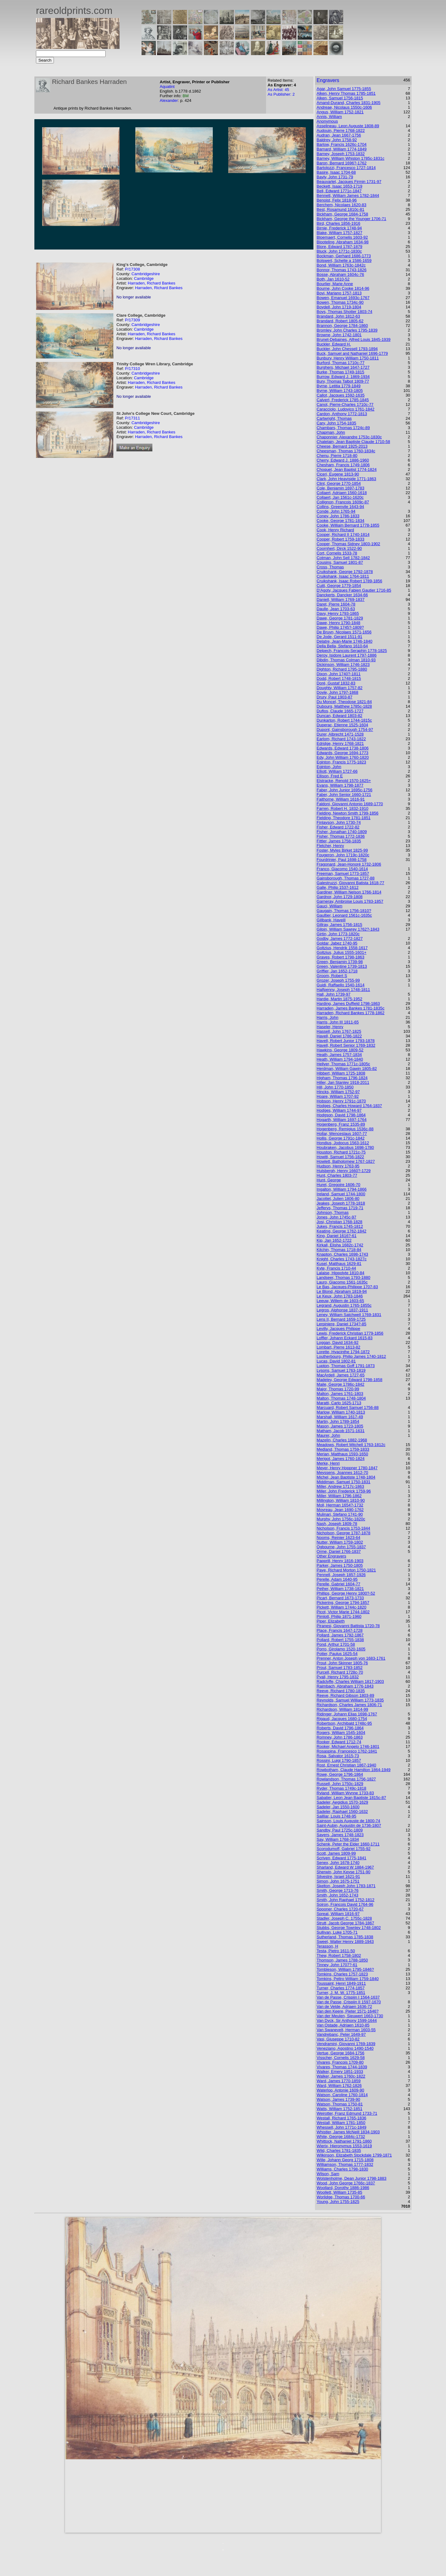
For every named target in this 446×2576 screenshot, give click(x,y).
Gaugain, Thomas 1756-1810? (344, 910)
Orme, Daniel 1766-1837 (339, 1551)
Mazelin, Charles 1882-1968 (342, 1440)
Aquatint (167, 86)
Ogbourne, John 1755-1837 (341, 1546)
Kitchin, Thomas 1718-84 (339, 1249)
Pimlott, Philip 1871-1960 (339, 1616)
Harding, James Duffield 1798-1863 (348, 1003)
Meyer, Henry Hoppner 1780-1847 (347, 1468)
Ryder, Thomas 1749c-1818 (341, 1788)
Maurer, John (328, 1435)
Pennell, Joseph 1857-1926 (341, 1574)
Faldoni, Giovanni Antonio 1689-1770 (350, 803)
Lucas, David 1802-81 (336, 1361)
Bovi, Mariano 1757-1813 (339, 293)
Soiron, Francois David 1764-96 (345, 1904)
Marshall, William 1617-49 (340, 1416)
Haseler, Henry (330, 1026)
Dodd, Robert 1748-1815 (339, 678)
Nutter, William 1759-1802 (340, 1542)
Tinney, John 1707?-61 (337, 1964)
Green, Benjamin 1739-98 (340, 961)
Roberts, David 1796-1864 (340, 1728)
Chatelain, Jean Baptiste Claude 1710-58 (353, 441)
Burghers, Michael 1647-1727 (343, 367)
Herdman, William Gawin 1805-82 (347, 1068)
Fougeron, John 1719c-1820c (343, 855)
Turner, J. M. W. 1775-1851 (341, 1992)
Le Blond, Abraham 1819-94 (342, 1291)
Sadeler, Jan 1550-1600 (338, 1807)
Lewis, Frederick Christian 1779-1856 (350, 1333)
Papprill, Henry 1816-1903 (340, 1560)
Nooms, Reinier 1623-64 (338, 1537)
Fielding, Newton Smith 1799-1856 (347, 813)
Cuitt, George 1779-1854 (339, 585)
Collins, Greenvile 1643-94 (340, 506)
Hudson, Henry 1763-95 (338, 1166)
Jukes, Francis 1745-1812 (340, 1226)
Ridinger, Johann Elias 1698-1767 (347, 1714)
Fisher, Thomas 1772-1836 (341, 836)
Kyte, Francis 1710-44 (336, 1268)
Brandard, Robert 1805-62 (340, 321)
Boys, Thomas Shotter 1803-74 (344, 311)
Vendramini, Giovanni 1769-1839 (346, 2043)
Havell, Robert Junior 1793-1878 (345, 1040)
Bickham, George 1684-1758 (342, 214)
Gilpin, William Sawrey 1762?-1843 (348, 929)
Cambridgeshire (145, 274)
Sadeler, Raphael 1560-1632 (342, 1811)
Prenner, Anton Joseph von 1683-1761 (351, 1658)
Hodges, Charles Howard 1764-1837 (349, 1105)
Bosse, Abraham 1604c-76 (340, 274)
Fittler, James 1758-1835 (339, 841)
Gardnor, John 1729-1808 (339, 896)
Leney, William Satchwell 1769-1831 (349, 1314)
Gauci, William (329, 906)
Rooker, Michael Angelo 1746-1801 (348, 1746)
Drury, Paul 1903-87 (334, 697)
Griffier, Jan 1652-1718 (337, 971)
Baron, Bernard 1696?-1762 (341, 163)
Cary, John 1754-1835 (336, 423)
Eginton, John (329, 766)
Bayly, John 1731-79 (335, 177)
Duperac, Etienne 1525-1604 (342, 725)
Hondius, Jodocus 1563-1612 (343, 1142)
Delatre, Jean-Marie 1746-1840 (344, 641)
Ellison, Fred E (330, 776)
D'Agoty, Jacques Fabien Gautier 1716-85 (354, 590)
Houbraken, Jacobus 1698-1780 (345, 1147)
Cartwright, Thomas (334, 418)
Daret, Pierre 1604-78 (336, 604)
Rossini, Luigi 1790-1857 (339, 1760)
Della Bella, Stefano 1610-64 (342, 646)
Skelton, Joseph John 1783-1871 (346, 1885)
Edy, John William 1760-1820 (343, 757)
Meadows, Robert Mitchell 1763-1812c (351, 1444)
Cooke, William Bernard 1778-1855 (348, 525)
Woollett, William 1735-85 (339, 2192)
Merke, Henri (328, 1463)
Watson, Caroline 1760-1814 (342, 2094)
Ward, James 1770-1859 (339, 2081)
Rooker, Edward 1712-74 (339, 1742)
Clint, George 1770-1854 (339, 483)
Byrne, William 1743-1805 (340, 390)
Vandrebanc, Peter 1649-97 (341, 2034)
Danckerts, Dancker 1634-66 (342, 595)
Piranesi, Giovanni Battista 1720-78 (348, 1625)
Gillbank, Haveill (331, 920)
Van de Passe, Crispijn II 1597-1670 (349, 2002)
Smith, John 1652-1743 (337, 1895)
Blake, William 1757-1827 (339, 232)
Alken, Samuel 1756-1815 (340, 98)
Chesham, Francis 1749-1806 (343, 465)
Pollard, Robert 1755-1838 (340, 1639)
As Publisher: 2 (281, 94)
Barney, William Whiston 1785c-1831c (350, 158)
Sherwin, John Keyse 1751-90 (343, 1872)
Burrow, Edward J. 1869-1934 (343, 376)
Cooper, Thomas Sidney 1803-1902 (348, 543)
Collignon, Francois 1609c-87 (343, 502)
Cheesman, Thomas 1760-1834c (346, 451)
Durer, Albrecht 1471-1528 (340, 734)
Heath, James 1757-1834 (339, 1054)
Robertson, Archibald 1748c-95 (344, 1723)
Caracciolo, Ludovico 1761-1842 (345, 409)
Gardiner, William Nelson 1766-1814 (349, 892)
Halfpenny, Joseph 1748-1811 (343, 989)
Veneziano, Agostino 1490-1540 (345, 2048)
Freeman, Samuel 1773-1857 (343, 873)
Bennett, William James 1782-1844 (348, 195)
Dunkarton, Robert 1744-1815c (344, 720)
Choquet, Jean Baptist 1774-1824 (347, 469)
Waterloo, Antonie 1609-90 (340, 2090)
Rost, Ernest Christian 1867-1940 (346, 1765)
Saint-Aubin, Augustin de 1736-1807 (349, 1825)
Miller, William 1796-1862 (339, 1495)
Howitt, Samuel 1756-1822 (340, 1156)
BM (186, 95)
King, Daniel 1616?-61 (336, 1235)
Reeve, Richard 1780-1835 (341, 1690)
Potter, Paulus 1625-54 (337, 1653)
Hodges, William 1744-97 (339, 1110)
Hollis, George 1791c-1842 (341, 1138)
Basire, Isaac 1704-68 (336, 172)
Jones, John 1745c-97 (336, 1217)
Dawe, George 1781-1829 (340, 618)
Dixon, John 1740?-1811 (339, 673)
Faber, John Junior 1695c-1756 (344, 790)
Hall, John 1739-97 (333, 994)
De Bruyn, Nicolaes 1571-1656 (344, 632)
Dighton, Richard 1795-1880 (342, 669)
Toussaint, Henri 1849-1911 (341, 1983)
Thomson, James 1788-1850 (342, 1960)
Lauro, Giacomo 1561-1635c (342, 1282)
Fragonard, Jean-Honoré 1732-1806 (349, 864)
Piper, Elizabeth (330, 1621)
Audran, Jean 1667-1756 (339, 135)
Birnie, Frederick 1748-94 (339, 228)
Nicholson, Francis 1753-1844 (343, 1528)
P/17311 (132, 418)
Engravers (328, 80)
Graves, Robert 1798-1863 (340, 957)
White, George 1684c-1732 (341, 2136)
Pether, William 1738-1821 (340, 1588)
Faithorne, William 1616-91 (341, 799)
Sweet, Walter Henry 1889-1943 (345, 1941)
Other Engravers (331, 1556)
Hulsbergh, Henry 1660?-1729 (343, 1170)
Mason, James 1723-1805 (340, 1426)
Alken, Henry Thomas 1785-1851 (346, 93)
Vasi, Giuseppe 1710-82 (338, 2039)
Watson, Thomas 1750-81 (340, 2104)
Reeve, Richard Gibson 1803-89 (345, 1695)
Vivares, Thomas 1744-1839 (342, 2067)
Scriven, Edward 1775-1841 (341, 1858)
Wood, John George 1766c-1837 (346, 2183)
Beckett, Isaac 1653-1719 (339, 186)
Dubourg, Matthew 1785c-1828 (344, 706)
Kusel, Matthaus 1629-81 (339, 1263)
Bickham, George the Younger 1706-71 (351, 218)
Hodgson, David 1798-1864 (341, 1115)
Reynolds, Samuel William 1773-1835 (350, 1700)
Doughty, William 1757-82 (339, 687)
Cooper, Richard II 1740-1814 (343, 534)
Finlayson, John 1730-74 (339, 822)
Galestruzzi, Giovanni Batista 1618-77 (350, 882)
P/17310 (132, 368)
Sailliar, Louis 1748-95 (336, 1816)
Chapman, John (331, 432)
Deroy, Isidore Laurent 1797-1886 (346, 655)
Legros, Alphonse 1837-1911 (342, 1310)
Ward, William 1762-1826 (339, 2085)
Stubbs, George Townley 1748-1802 (349, 1927)
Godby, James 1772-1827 (340, 938)
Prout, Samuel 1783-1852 (339, 1667)
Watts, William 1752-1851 (339, 2108)
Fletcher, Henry (330, 845)
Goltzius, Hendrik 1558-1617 (342, 947)
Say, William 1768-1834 (338, 1839)
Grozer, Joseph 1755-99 (338, 980)
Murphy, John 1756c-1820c (341, 1519)
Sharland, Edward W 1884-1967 (345, 1867)
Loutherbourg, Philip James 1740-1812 (351, 1356)
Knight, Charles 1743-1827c (341, 1259)
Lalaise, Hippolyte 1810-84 (340, 1273)
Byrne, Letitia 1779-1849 (339, 386)
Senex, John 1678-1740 (338, 1862)
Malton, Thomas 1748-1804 (341, 1398)
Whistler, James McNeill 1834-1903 (348, 2132)
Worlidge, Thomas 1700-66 (341, 2197)
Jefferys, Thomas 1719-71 (340, 1207)
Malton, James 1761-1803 (340, 1393)
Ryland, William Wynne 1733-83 (345, 1793)
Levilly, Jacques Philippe (338, 1328)
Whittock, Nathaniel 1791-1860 (344, 2141)
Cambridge (144, 278)
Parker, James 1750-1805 (340, 1565)
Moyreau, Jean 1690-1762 (340, 1509)
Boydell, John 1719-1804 (339, 307)
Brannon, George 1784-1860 (342, 325)
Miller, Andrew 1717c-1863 (340, 1486)
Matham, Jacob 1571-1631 (341, 1430)
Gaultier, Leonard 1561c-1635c (344, 915)
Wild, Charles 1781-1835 (339, 2150)
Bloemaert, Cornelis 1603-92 (342, 237)
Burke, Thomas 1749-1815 (340, 372)
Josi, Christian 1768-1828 (339, 1221)
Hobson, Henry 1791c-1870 (341, 1101)
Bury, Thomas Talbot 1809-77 (343, 381)
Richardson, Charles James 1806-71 (349, 1704)
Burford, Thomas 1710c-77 (340, 362)
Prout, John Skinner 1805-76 (342, 1663)
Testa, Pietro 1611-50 (336, 1950)
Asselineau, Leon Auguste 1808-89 (348, 126)
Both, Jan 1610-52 (333, 279)
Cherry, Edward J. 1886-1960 (343, 460)
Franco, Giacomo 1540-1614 (342, 869)
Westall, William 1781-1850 (341, 2122)
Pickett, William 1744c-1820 (341, 1607)
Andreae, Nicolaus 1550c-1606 (344, 107)
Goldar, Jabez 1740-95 (337, 943)
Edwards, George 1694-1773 (342, 752)
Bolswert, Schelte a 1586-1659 (344, 260)
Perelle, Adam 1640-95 (337, 1579)
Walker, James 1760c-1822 (341, 2076)
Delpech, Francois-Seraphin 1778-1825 (352, 650)
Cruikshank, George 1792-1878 (345, 571)
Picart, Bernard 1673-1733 (340, 1598)
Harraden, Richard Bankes (151, 283)
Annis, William (329, 116)
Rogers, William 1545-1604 (341, 1732)
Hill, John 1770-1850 (335, 1087)
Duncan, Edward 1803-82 (339, 715)
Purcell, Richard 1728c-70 (340, 1672)
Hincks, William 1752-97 (338, 1091)
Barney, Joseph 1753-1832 (341, 153)
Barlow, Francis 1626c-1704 (341, 144)
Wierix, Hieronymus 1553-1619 (344, 2146)
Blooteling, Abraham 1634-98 (343, 242)
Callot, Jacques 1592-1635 (341, 395)
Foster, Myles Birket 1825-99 (342, 850)
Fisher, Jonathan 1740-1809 (342, 831)
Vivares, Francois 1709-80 (340, 2062)
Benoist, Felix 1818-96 (336, 200)
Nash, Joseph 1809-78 (337, 1523)
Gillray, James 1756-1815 (339, 924)
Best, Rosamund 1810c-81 (340, 209)
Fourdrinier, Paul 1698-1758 (341, 859)
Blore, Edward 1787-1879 (339, 246)
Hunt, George (329, 1180)
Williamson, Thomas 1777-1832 (345, 2164)
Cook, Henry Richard (335, 530)
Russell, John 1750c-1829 (340, 1783)
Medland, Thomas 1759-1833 (343, 1449)
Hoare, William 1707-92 (338, 1096)
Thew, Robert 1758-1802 (339, 1955)
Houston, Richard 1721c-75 (341, 1152)
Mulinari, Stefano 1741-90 (340, 1514)
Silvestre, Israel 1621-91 (338, 1876)
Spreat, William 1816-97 (338, 1913)
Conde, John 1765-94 (336, 511)
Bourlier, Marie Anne (335, 283)
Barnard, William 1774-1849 (341, 149)
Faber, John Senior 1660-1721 (344, 794)
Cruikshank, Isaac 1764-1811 (343, 576)
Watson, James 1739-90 (338, 2099)
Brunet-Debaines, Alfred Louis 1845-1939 (354, 339)
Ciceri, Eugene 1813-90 (338, 474)
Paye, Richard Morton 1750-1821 (346, 1570)
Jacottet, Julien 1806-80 (338, 1198)
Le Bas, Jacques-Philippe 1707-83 (347, 1286)
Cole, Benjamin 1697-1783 (340, 488)
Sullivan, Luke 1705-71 (337, 1932)
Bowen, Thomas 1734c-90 (340, 302)
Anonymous (327, 121)
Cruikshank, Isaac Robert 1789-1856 (349, 581)
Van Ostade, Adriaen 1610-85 (343, 2025)
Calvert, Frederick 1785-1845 (343, 399)
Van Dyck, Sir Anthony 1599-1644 (347, 2020)
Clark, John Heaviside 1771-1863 (346, 478)
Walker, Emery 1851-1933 (340, 2071)
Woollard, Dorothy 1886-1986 (343, 2187)
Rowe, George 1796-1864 (340, 1774)
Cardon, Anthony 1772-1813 (342, 413)
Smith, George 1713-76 (337, 1890)
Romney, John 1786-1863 (340, 1737)
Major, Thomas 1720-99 (338, 1389)
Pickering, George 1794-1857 (343, 1602)
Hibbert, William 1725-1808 (341, 1073)
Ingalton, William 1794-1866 (341, 1189)
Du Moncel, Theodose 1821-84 (344, 701)
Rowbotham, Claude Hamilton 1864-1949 (353, 1769)
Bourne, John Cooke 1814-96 (343, 288)
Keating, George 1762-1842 (341, 1231)
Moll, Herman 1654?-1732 (340, 1505)
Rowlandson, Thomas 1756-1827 (346, 1779)
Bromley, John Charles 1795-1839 (347, 330)
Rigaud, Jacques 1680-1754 (342, 1718)
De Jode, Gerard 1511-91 (339, 636)
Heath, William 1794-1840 (340, 1059)
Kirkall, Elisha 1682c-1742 (340, 1245)
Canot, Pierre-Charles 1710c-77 (345, 404)
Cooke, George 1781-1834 (340, 520)
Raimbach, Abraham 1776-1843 (345, 1686)
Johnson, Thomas (332, 1212)
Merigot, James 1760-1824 (341, 1458)
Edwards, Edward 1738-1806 (343, 748)
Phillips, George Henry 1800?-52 (346, 1593)
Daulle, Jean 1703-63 (336, 608)
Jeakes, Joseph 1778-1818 (341, 1203)
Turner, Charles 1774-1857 (341, 1988)
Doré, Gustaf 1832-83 (336, 683)
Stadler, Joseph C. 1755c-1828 (344, 1918)
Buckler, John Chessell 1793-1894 (347, 348)
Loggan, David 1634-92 (337, 1342)
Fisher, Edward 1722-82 (338, 827)
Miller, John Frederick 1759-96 (344, 1491)
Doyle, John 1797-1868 (337, 692)
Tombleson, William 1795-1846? (345, 1969)
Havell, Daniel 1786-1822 (339, 1036)
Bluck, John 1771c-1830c (339, 251)
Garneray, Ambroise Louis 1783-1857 (350, 901)
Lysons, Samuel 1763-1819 (341, 1370)
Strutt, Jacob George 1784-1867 (345, 1923)
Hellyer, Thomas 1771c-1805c (343, 1064)
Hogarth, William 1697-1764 (341, 1119)
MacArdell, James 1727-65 (341, 1375)
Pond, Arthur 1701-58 (336, 1644)
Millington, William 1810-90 (341, 1500)
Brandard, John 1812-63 (338, 316)
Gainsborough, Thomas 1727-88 (345, 878)
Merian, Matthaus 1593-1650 (342, 1454)
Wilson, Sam (328, 2173)
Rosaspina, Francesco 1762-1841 (347, 1751)
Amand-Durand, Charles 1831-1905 (348, 102)
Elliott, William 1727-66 (337, 771)
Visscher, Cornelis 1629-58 (341, 2057)
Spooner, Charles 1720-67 (340, 1909)
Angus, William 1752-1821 (340, 112)
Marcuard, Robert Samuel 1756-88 (347, 1407)
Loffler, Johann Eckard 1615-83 (344, 1338)
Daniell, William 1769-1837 (341, 599)
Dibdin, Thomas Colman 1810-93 (346, 660)
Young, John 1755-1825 (338, 2201)
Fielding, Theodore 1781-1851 (343, 817)
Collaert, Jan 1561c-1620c (340, 497)
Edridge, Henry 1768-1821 (340, 743)
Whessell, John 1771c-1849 (341, 2127)
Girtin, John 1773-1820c (338, 934)
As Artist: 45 (278, 89)
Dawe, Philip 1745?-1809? (340, 627)
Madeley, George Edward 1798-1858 (349, 1379)
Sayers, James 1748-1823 (340, 1834)
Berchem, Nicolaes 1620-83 (341, 204)
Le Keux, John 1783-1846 (340, 1296)
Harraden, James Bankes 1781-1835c (350, 1008)
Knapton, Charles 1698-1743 (342, 1254)
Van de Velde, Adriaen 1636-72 (344, 2006)
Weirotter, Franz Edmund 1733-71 (347, 2113)
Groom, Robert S (332, 975)
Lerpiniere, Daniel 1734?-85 (341, 1324)
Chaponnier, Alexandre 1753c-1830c (349, 437)
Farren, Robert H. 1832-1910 (342, 808)
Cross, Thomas (330, 567)
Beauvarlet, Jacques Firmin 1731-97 (349, 181)
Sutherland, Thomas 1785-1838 (345, 1937)
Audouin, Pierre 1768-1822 (341, 130)
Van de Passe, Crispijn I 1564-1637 (348, 1997)
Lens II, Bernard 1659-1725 (341, 1319)
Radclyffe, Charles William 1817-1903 (350, 1681)
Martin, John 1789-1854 (338, 1421)
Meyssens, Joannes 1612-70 (342, 1472)
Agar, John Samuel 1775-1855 (344, 88)
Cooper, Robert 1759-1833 (340, 539)
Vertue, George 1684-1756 (340, 2053)
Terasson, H (327, 1946)
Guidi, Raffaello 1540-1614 (340, 985)
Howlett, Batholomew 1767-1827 (346, 1161)
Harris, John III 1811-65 (338, 1022)
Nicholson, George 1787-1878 (343, 1533)
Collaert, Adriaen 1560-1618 (342, 492)
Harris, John (327, 1017)
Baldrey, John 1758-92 (337, 139)
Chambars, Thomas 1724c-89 (343, 427)
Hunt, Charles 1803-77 (337, 1175)
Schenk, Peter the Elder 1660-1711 (348, 1844)
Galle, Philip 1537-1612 (337, 887)
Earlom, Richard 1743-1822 (341, 738)
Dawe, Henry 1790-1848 (338, 622)
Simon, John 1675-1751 (338, 1881)
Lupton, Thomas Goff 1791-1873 (345, 1365)
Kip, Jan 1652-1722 (334, 1240)
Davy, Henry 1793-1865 (338, 613)
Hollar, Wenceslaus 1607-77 (342, 1133)
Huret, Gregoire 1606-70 (338, 1184)
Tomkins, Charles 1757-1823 (342, 1974)
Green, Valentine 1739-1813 (342, 966)
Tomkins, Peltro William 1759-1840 (347, 1978)
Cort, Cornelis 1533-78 (337, 553)
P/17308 (132, 269)
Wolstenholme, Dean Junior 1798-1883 (351, 2178)
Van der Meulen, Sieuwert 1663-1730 (350, 2015)
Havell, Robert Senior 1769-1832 (346, 1045)
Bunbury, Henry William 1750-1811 (348, 358)
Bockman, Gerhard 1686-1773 (344, 256)
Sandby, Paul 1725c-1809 (340, 1830)
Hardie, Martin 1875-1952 (339, 999)
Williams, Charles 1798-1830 (342, 2169)
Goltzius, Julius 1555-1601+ (341, 952)
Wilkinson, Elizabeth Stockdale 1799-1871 (354, 2155)
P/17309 (132, 320)
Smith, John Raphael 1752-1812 (345, 1899)
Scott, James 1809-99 (336, 1853)
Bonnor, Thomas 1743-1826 (341, 269)
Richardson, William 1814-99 (342, 1709)
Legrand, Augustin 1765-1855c (344, 1305)
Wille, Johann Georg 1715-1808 (345, 2159)
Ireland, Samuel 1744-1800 (341, 1194)
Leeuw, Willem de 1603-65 (340, 1300)
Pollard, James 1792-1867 (340, 1635)
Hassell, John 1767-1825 (339, 1031)
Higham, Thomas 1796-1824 (342, 1077)
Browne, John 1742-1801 (339, 334)
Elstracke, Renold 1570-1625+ (344, 780)
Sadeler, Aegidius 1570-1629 (342, 1802)
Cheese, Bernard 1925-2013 (342, 446)
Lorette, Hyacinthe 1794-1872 (343, 1351)
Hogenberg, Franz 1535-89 (341, 1124)
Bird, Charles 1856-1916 (338, 223)
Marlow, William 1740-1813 (341, 1412)
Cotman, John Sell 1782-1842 (343, 557)
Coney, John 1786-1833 (338, 516)
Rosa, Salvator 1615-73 (338, 1755)
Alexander (169, 100)
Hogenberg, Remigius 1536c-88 (345, 1129)
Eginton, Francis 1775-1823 (341, 762)
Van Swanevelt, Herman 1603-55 (346, 2029)
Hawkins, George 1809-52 (340, 1050)
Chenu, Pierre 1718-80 (337, 455)
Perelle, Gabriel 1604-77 (338, 1584)
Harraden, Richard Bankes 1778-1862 (350, 1012)
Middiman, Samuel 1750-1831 (343, 1481)
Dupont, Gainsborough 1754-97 (345, 729)
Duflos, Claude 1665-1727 (340, 711)
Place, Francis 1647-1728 (339, 1630)
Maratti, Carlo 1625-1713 (339, 1403)
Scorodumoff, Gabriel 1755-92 (343, 1848)
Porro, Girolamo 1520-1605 (341, 1649)
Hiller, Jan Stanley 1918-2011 (343, 1082)
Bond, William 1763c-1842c (341, 265)
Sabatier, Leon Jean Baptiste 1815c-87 (351, 1797)
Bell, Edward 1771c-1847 (339, 191)
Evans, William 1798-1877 (340, 785)
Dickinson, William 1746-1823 (343, 664)
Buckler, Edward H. (334, 344)
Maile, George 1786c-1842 (340, 1384)
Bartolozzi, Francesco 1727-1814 (346, 167)
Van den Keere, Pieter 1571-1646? (347, 2011)
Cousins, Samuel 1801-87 (340, 562)
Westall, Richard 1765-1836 (341, 2118)
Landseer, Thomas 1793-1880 (343, 1277)
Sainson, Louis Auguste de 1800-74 (348, 1820)
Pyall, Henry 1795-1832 (338, 1677)
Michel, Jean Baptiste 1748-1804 (346, 1477)
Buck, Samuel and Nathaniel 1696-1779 (352, 353)
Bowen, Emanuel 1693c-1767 (343, 297)
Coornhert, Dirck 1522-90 (339, 548)
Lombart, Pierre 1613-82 (338, 1347)
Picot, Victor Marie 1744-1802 (343, 1611)
